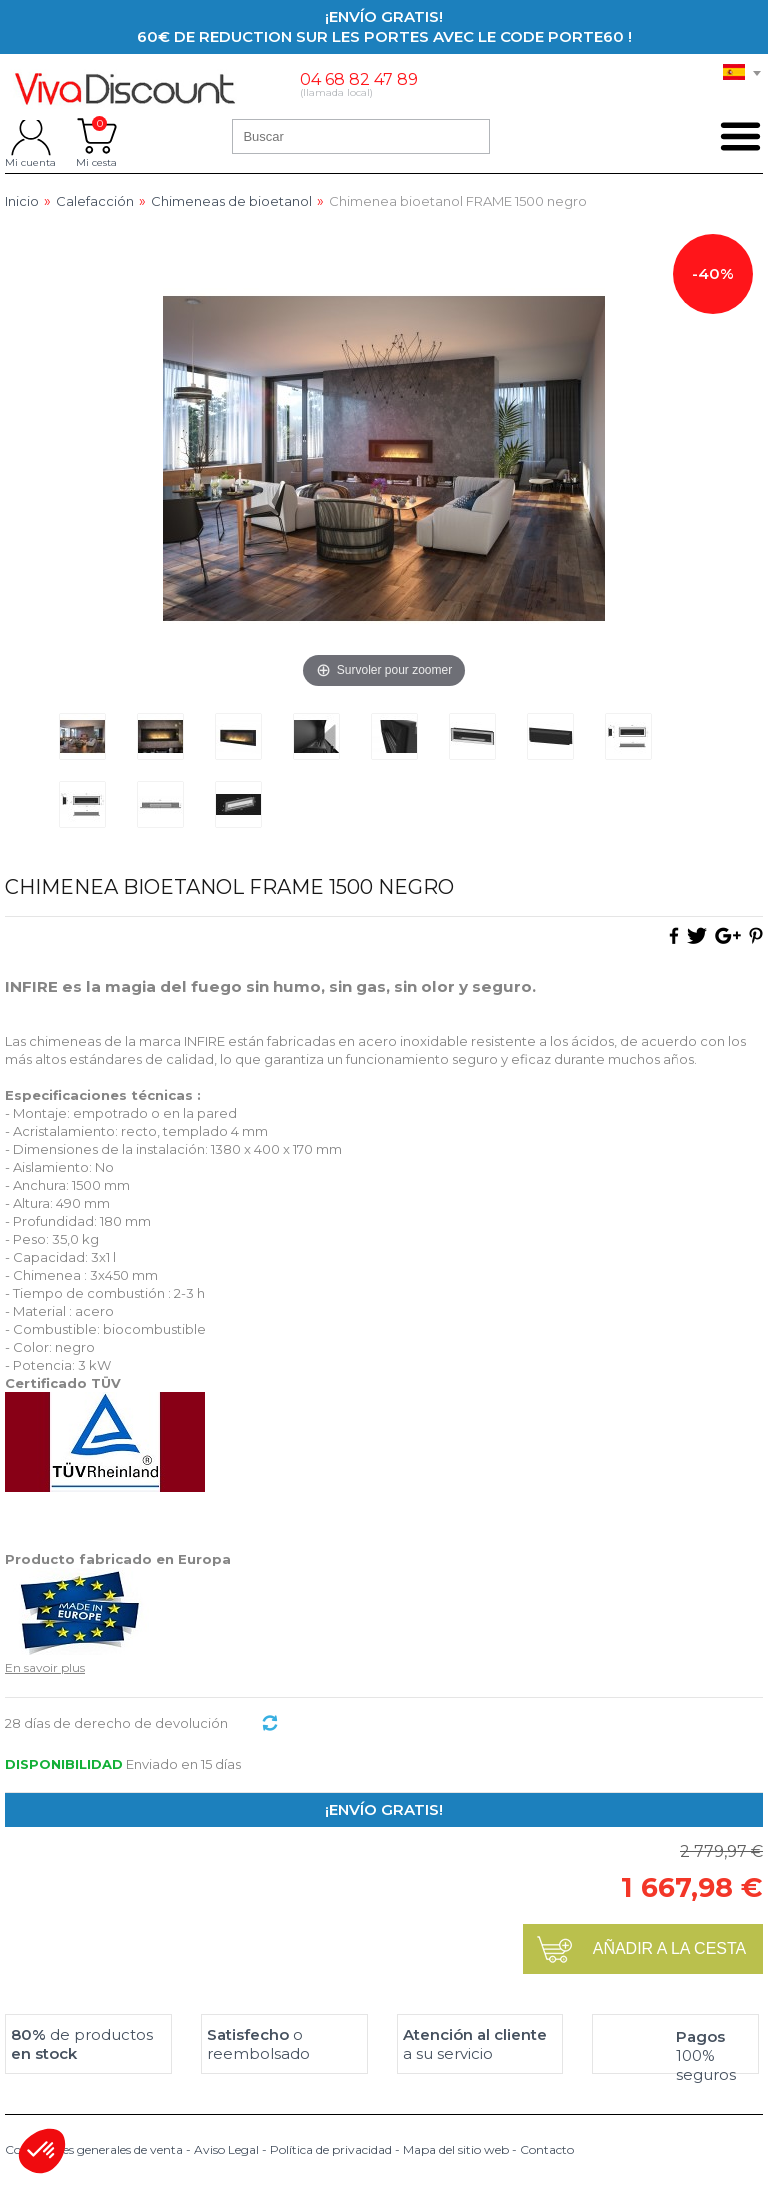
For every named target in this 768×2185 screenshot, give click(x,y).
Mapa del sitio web (456, 2149)
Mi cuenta (30, 136)
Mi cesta (96, 136)
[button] (42, 2151)
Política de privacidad (331, 2149)
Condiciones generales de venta (94, 2149)
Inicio (22, 201)
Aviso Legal (226, 2149)
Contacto (547, 2149)
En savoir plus (45, 1667)
